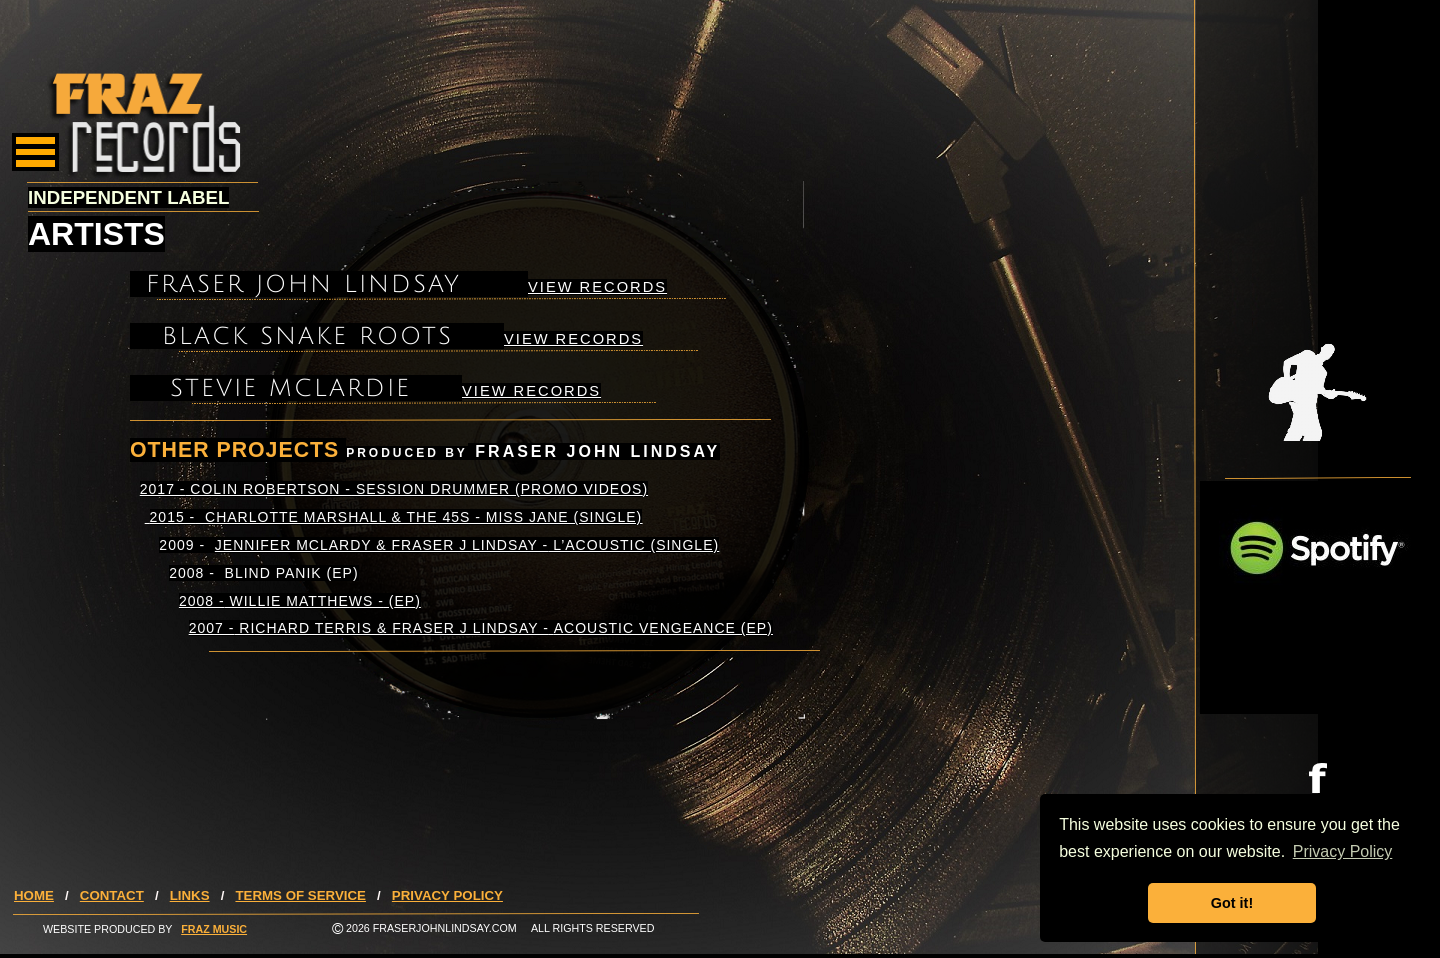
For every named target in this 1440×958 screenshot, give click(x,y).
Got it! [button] (1232, 903)
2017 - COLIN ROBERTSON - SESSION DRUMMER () (394, 489)
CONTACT (112, 895)
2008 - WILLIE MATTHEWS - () (300, 601)
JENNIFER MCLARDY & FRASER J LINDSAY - (467, 545)
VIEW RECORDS (597, 287)
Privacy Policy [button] (1343, 851)
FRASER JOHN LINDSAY (303, 284)
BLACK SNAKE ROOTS (307, 336)
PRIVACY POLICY (447, 895)
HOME (34, 895)
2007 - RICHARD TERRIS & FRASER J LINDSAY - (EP (481, 628)
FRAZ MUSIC (214, 929)
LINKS (190, 895)
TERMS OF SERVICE (300, 895)
